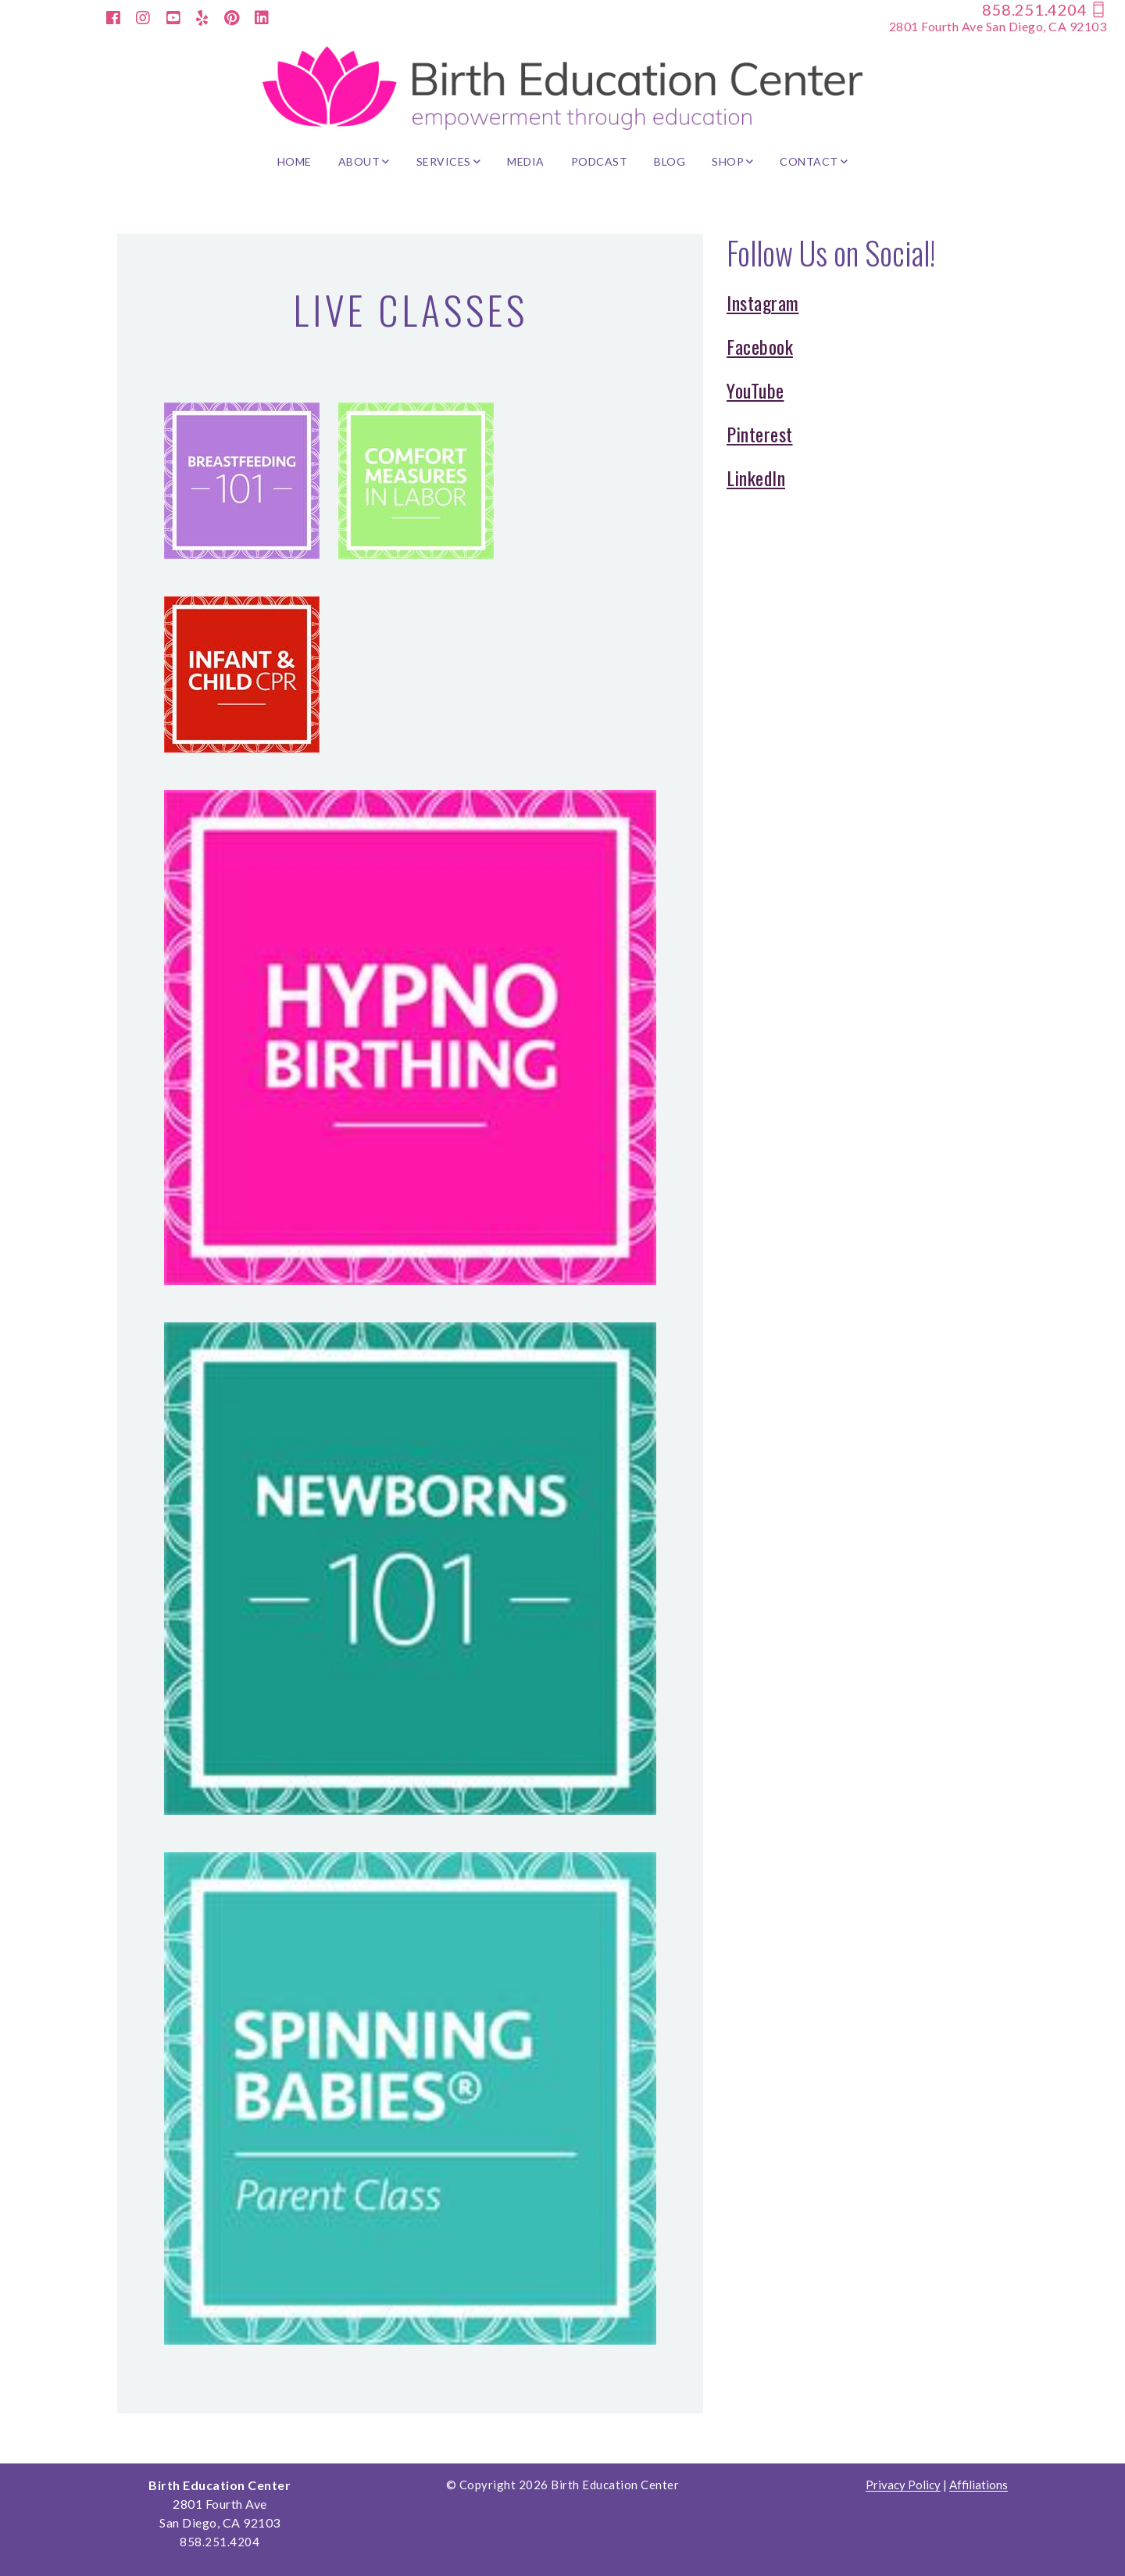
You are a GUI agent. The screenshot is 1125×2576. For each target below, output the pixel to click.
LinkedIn (756, 477)
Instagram (763, 302)
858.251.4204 (1044, 9)
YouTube (755, 390)
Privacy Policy (903, 2485)
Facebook (760, 346)
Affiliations (978, 2485)
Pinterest (760, 434)
